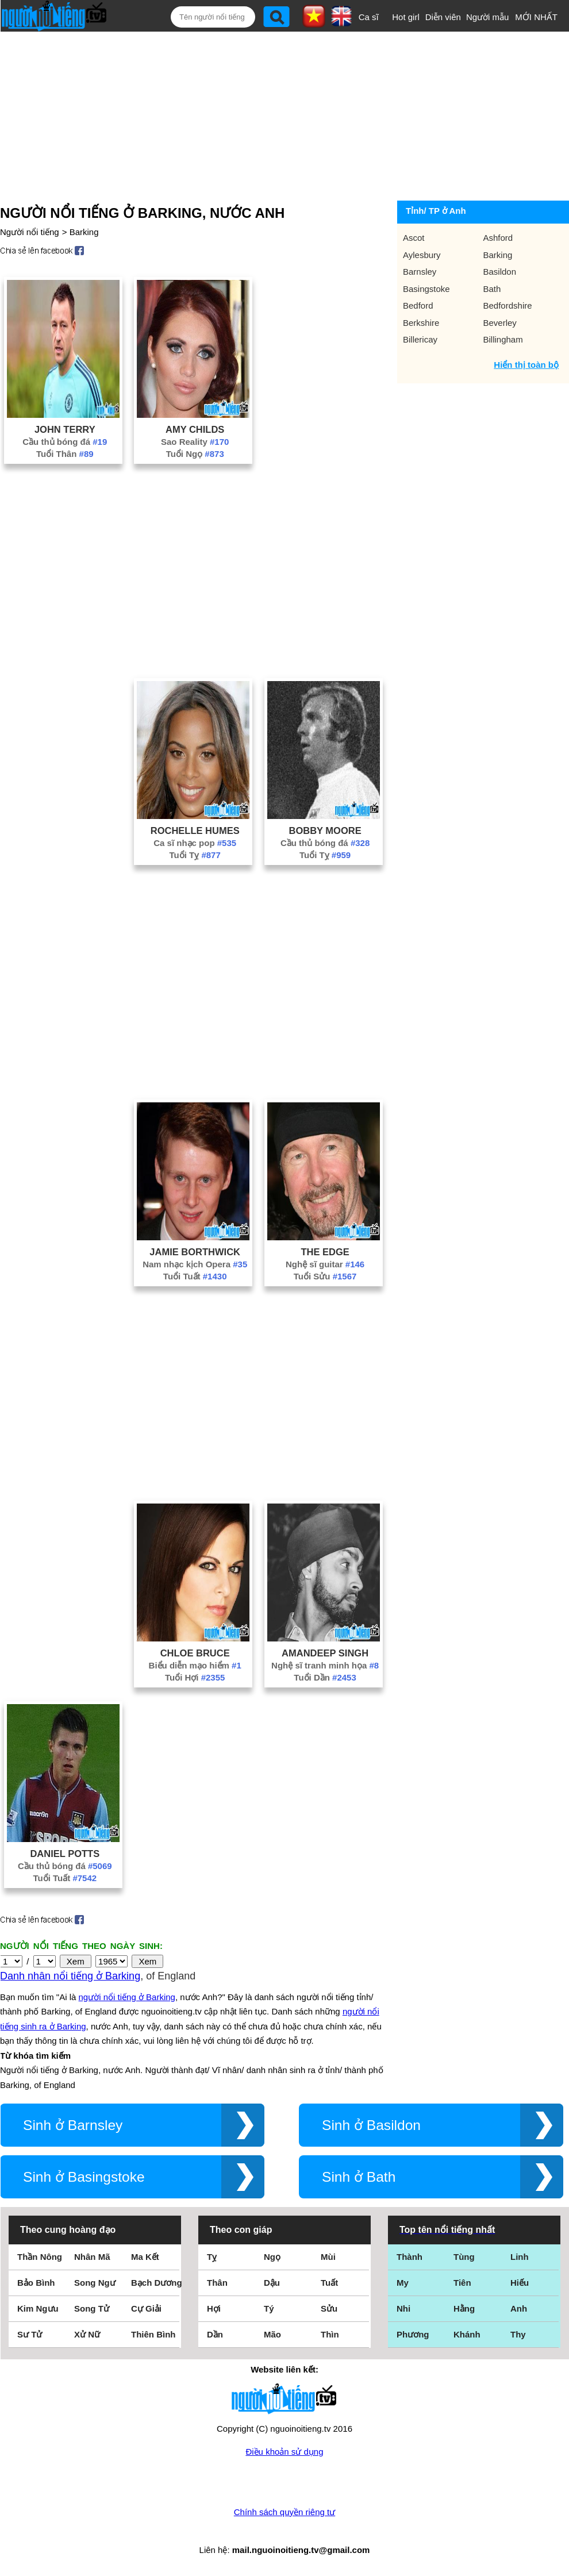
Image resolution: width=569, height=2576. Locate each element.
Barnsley (419, 271)
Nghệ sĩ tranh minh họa (325, 1665)
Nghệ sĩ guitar (325, 1264)
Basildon (500, 271)
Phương (413, 2334)
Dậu (272, 2282)
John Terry (64, 429)
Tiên (462, 2282)
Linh (519, 2257)
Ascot (414, 238)
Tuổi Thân (65, 454)
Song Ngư (95, 2282)
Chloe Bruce (195, 1653)
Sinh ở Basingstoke (84, 2177)
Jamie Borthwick (194, 1252)
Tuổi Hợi (195, 1677)
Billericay (420, 339)
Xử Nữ (87, 2334)
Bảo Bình (36, 2282)
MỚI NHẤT (536, 17)
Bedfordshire (507, 305)
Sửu (329, 2308)
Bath (492, 289)
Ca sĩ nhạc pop (194, 843)
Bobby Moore (325, 830)
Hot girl (406, 17)
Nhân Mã (92, 2257)
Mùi (328, 2257)
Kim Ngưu (38, 2308)
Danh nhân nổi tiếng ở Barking (70, 1976)
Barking (84, 232)
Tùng (464, 2257)
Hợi (214, 2308)
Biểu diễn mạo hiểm (195, 1665)
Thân (217, 2282)
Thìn (330, 2334)
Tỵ (212, 2257)
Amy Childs (195, 429)
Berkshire (421, 323)
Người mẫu (487, 17)
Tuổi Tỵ (195, 855)
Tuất (329, 2282)
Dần (215, 2334)
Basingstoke (426, 289)
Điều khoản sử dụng (284, 2451)
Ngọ (272, 2257)
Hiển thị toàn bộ (526, 365)
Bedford (418, 305)
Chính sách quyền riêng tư (284, 2512)
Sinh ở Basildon (371, 2125)
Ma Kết (145, 2257)
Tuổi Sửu (325, 1276)
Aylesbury (422, 255)
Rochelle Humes (195, 830)
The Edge (325, 1252)
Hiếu (519, 2282)
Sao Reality (195, 442)
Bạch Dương (156, 2282)
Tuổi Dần (325, 1677)
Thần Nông (39, 2257)
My (403, 2282)
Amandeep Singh (325, 1653)
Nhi (403, 2308)
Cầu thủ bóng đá (64, 442)
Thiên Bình (153, 2334)
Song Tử (91, 2308)
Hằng (464, 2308)
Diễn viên (443, 17)
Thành (409, 2257)
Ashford (498, 238)
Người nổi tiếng (29, 232)
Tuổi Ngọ (195, 454)
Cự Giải (146, 2308)
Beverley (500, 323)
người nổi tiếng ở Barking (127, 1997)
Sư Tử (29, 2334)
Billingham (503, 339)
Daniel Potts (64, 1853)
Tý (269, 2308)
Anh (518, 2308)
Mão (272, 2334)
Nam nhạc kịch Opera (195, 1264)
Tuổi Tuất (195, 1276)
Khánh (466, 2334)
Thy (518, 2334)
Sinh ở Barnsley (72, 2125)
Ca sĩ (369, 17)
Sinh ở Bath (358, 2177)
